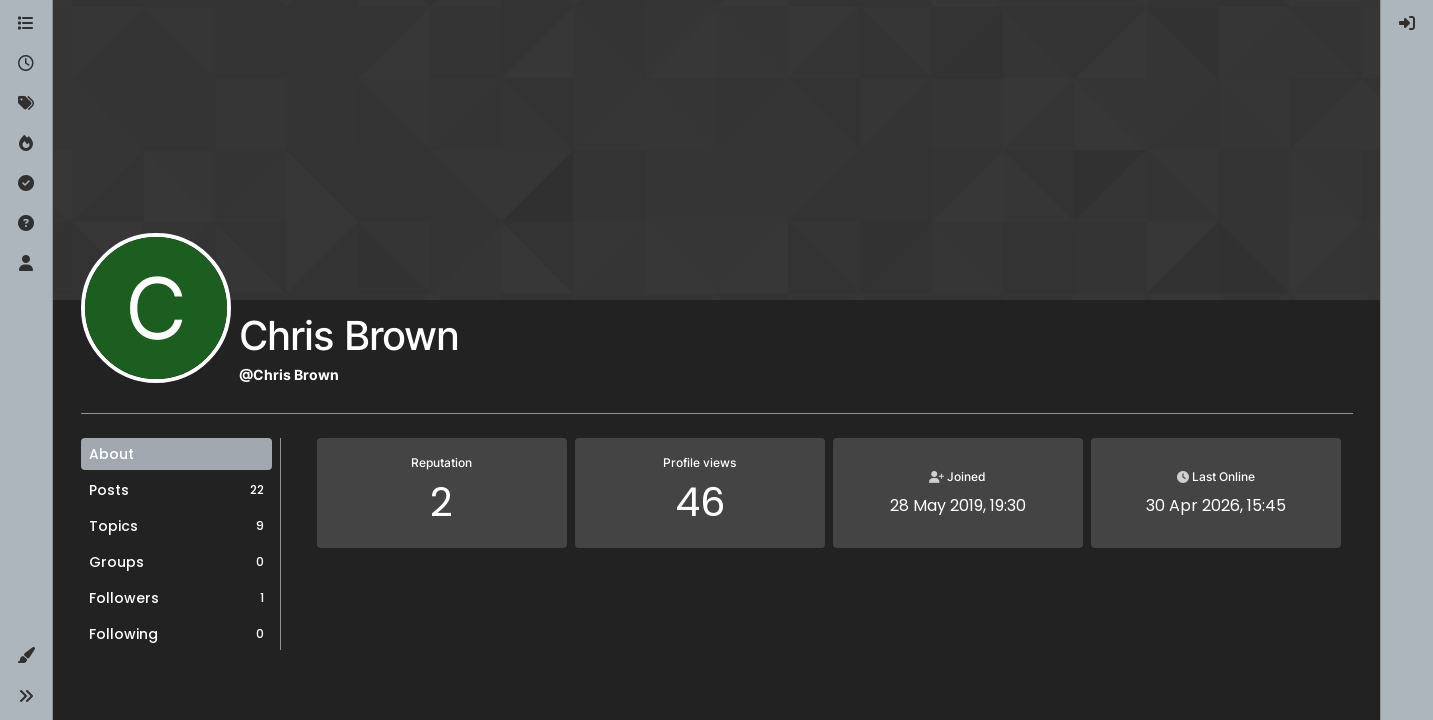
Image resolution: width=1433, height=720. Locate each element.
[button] (26, 656)
